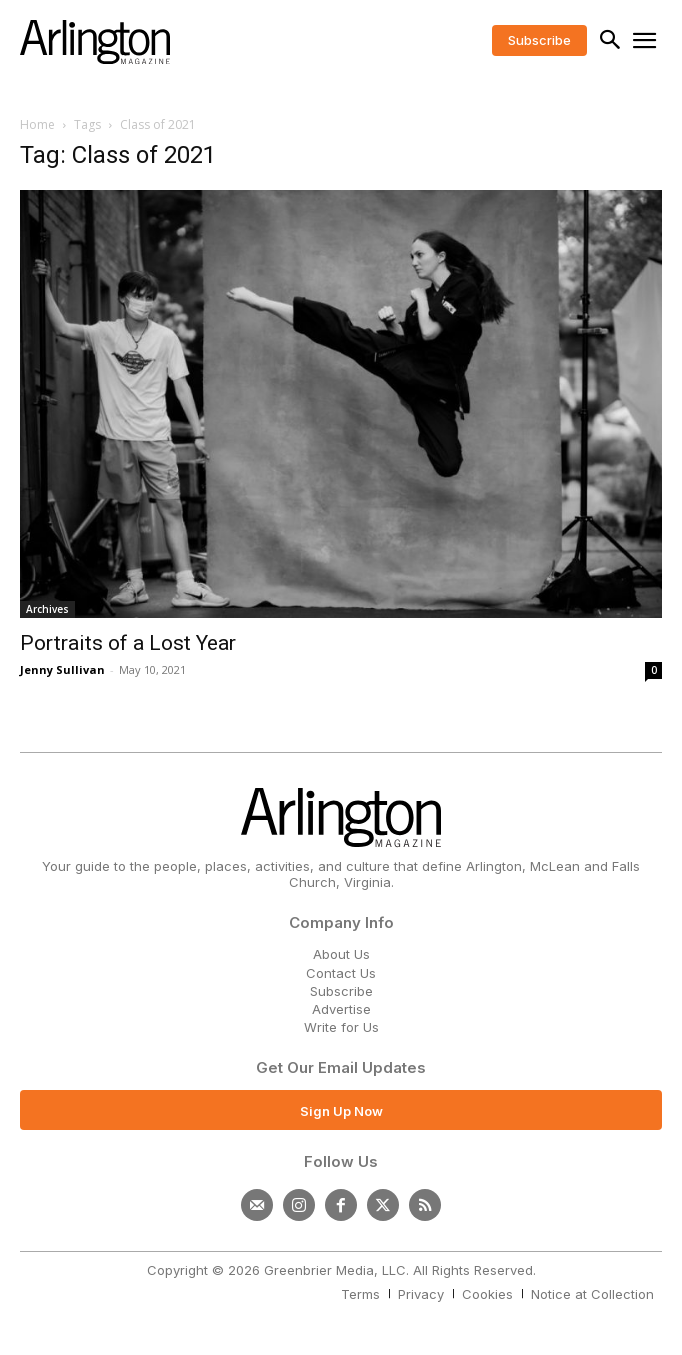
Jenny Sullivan (62, 669)
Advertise (341, 1009)
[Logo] (95, 42)
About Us (341, 954)
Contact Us (341, 973)
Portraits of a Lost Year (128, 643)
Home (37, 124)
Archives (47, 609)
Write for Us (341, 1027)
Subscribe (341, 991)
